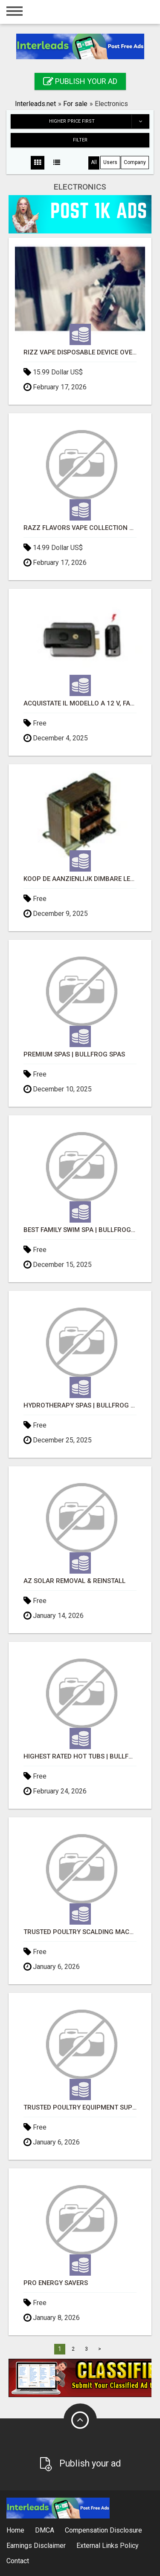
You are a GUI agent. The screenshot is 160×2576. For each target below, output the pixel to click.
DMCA (44, 2530)
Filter (80, 140)
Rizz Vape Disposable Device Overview (80, 352)
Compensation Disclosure (103, 2530)
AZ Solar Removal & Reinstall (74, 1581)
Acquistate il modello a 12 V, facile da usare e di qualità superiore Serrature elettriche (80, 703)
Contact (17, 2561)
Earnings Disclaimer (36, 2545)
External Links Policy (107, 2545)
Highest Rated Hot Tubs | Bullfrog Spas (80, 1756)
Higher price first (99, 121)
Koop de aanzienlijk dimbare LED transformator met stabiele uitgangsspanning (80, 879)
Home (15, 2530)
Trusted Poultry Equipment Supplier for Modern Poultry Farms (80, 2107)
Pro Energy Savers (55, 2283)
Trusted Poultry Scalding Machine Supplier (80, 1932)
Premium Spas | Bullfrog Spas (74, 1054)
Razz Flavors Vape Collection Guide (80, 528)
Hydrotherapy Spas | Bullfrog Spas (80, 1405)
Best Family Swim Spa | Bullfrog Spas (80, 1230)
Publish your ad (80, 81)
